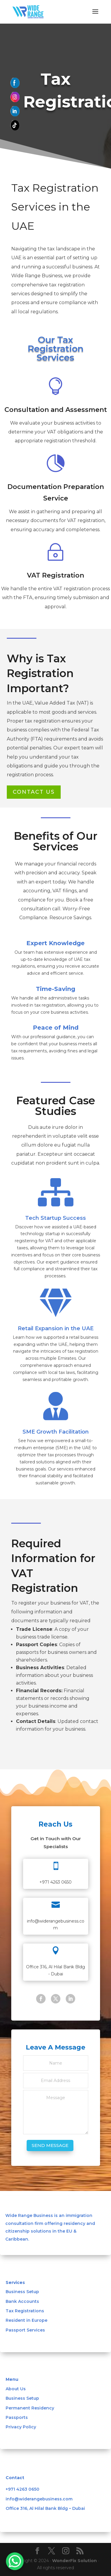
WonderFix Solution (74, 2560)
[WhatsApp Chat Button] (15, 2561)
